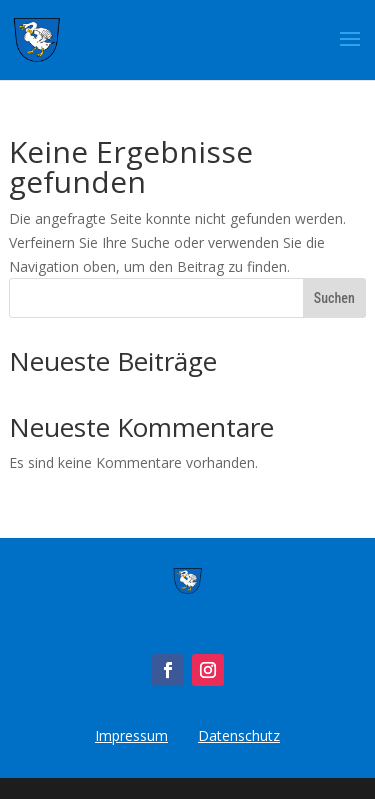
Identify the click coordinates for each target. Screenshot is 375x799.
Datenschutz (239, 735)
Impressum (131, 735)
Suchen (334, 298)
